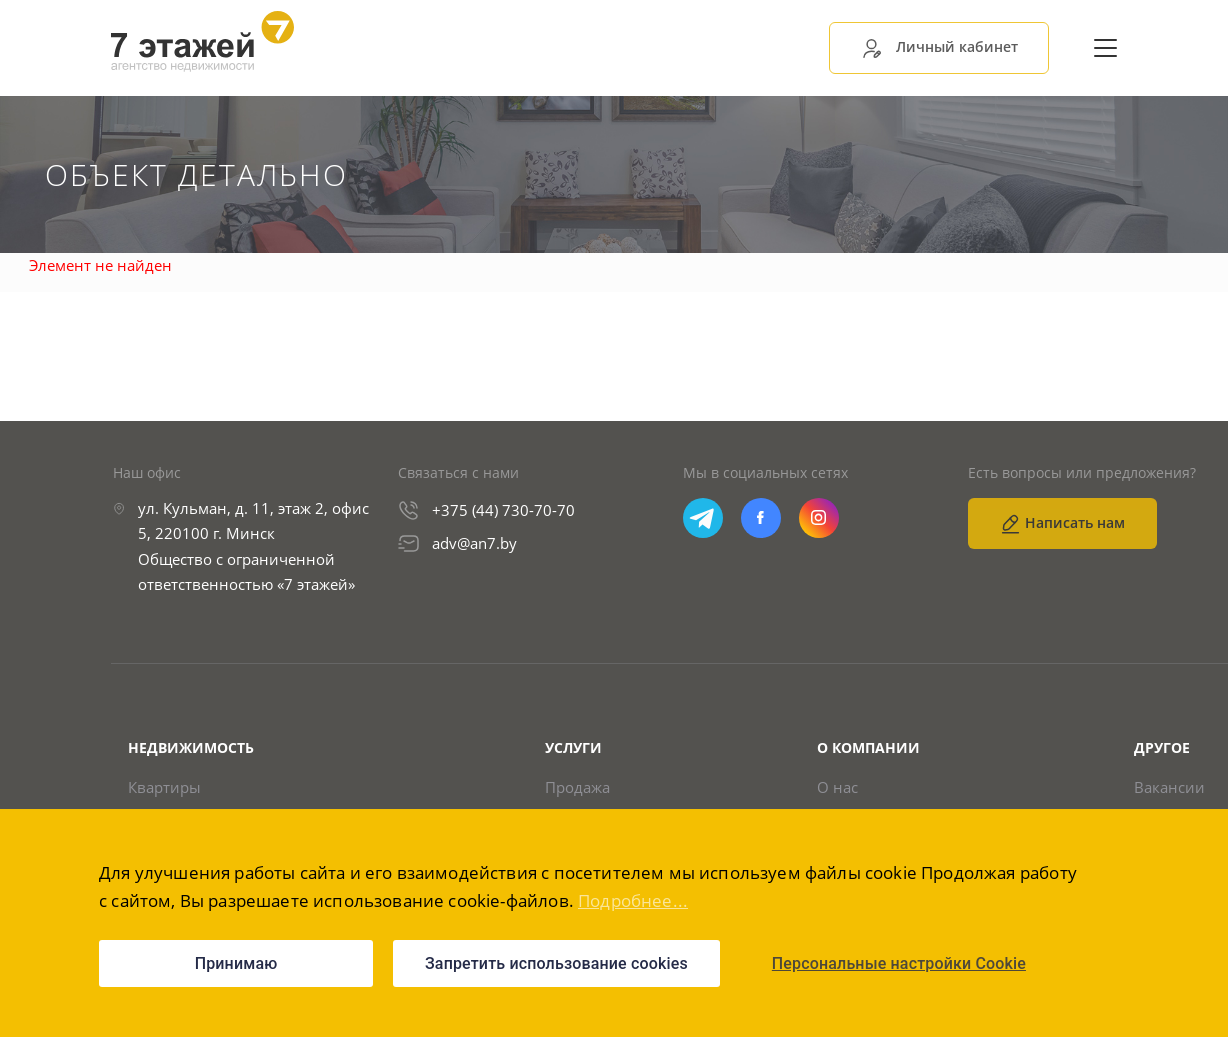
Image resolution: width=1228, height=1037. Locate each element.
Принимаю (236, 963)
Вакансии (1169, 788)
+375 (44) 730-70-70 (503, 511)
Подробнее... (633, 900)
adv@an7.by (474, 544)
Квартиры (164, 788)
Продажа (577, 788)
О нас (837, 788)
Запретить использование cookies (556, 963)
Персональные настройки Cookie (899, 963)
